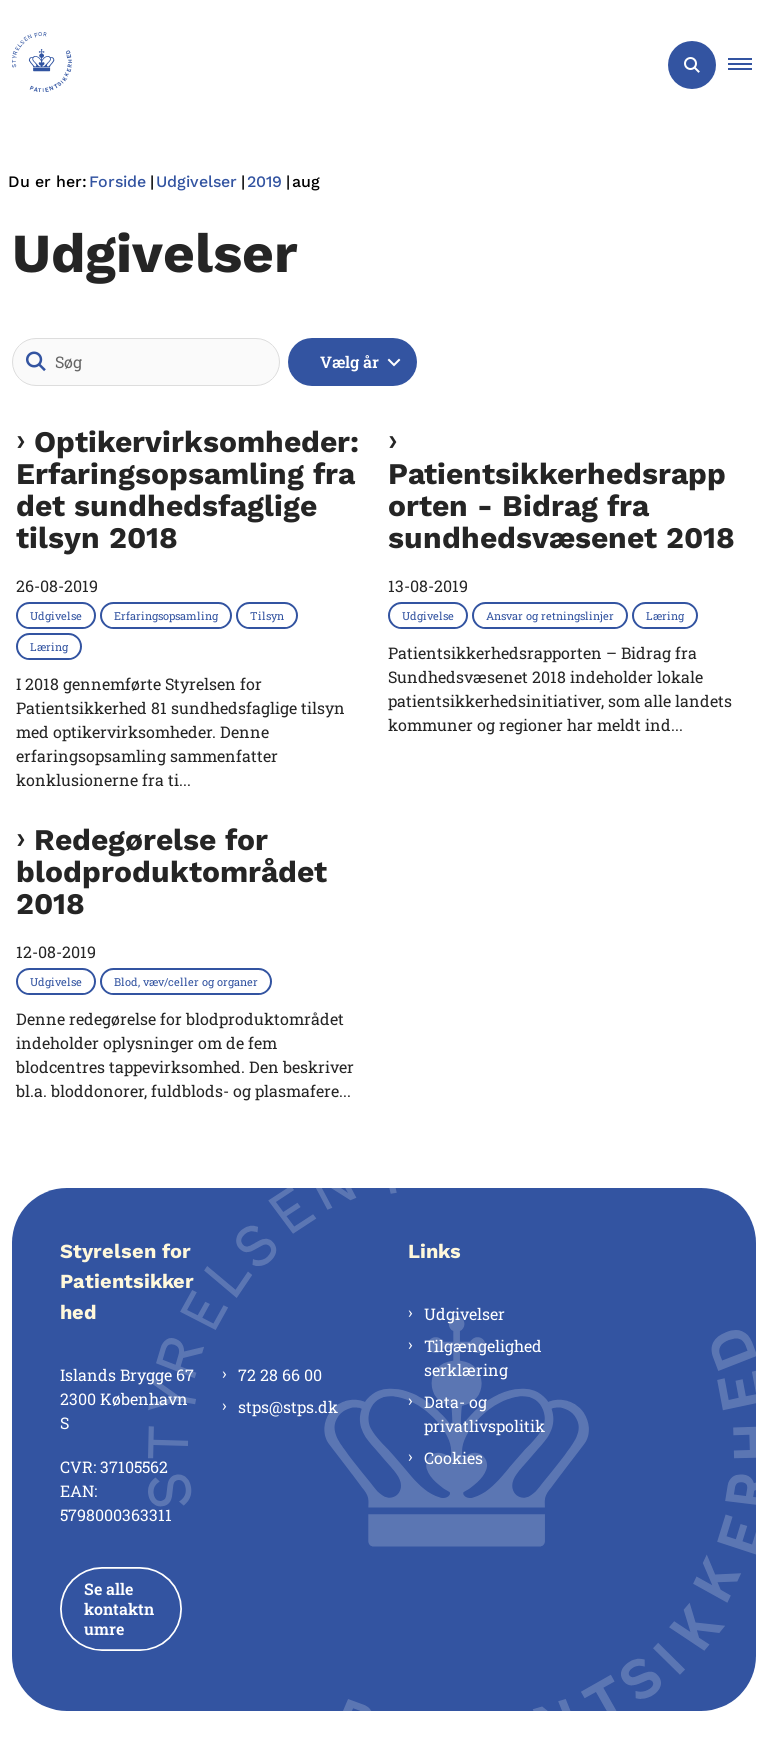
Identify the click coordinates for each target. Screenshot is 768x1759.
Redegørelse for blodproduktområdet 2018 (171, 872)
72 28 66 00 (280, 1374)
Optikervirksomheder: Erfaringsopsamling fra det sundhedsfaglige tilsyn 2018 (187, 490)
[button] (748, 65)
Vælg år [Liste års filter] (349, 361)
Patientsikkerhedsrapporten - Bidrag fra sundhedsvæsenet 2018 (561, 505)
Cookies (453, 1457)
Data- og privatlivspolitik (484, 1413)
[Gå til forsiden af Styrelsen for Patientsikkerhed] (36, 65)
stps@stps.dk (288, 1406)
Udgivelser (464, 1313)
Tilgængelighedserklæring (483, 1357)
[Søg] (146, 362)
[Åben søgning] (692, 65)
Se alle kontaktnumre (119, 1608)
